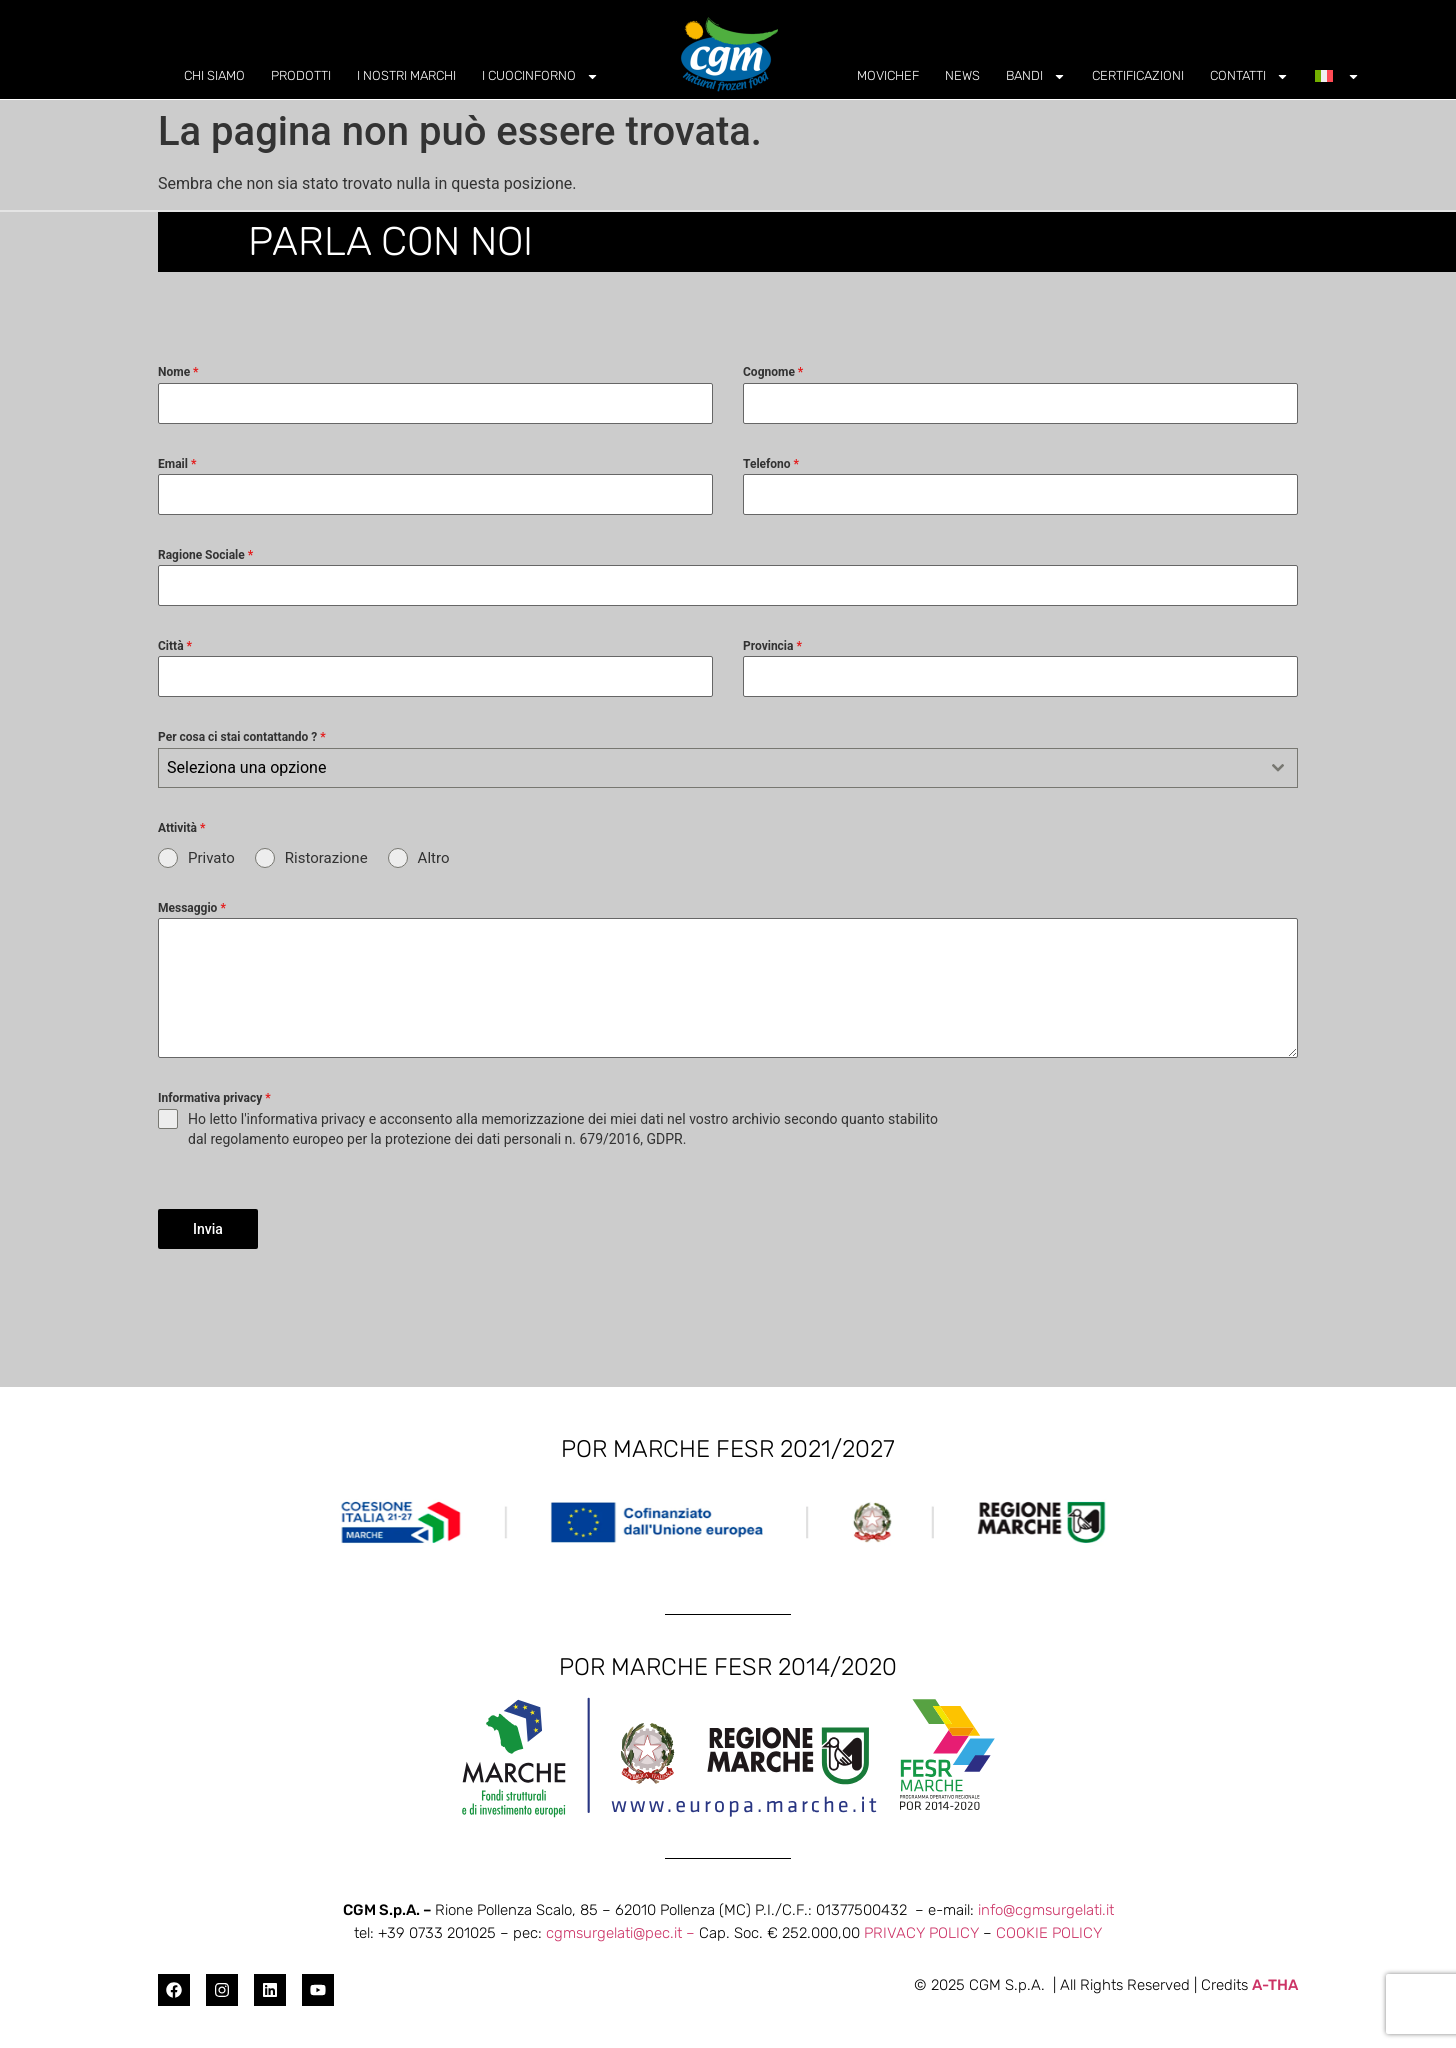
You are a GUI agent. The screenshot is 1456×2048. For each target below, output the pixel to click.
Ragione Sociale (205, 555)
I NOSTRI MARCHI (406, 75)
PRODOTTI (301, 75)
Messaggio (192, 908)
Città (175, 646)
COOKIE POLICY (1049, 1925)
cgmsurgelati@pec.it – (622, 1925)
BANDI (1036, 76)
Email (177, 464)
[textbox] (709, 768)
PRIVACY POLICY (921, 1925)
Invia (208, 1229)
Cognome (773, 372)
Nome (178, 372)
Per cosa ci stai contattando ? (242, 737)
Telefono (771, 464)
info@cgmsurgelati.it (1046, 1902)
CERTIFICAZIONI (1138, 75)
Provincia (772, 646)
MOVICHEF (888, 75)
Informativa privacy (214, 1098)
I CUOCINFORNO (540, 76)
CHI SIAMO (214, 75)
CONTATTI (1249, 76)
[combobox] (728, 768)
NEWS (962, 75)
